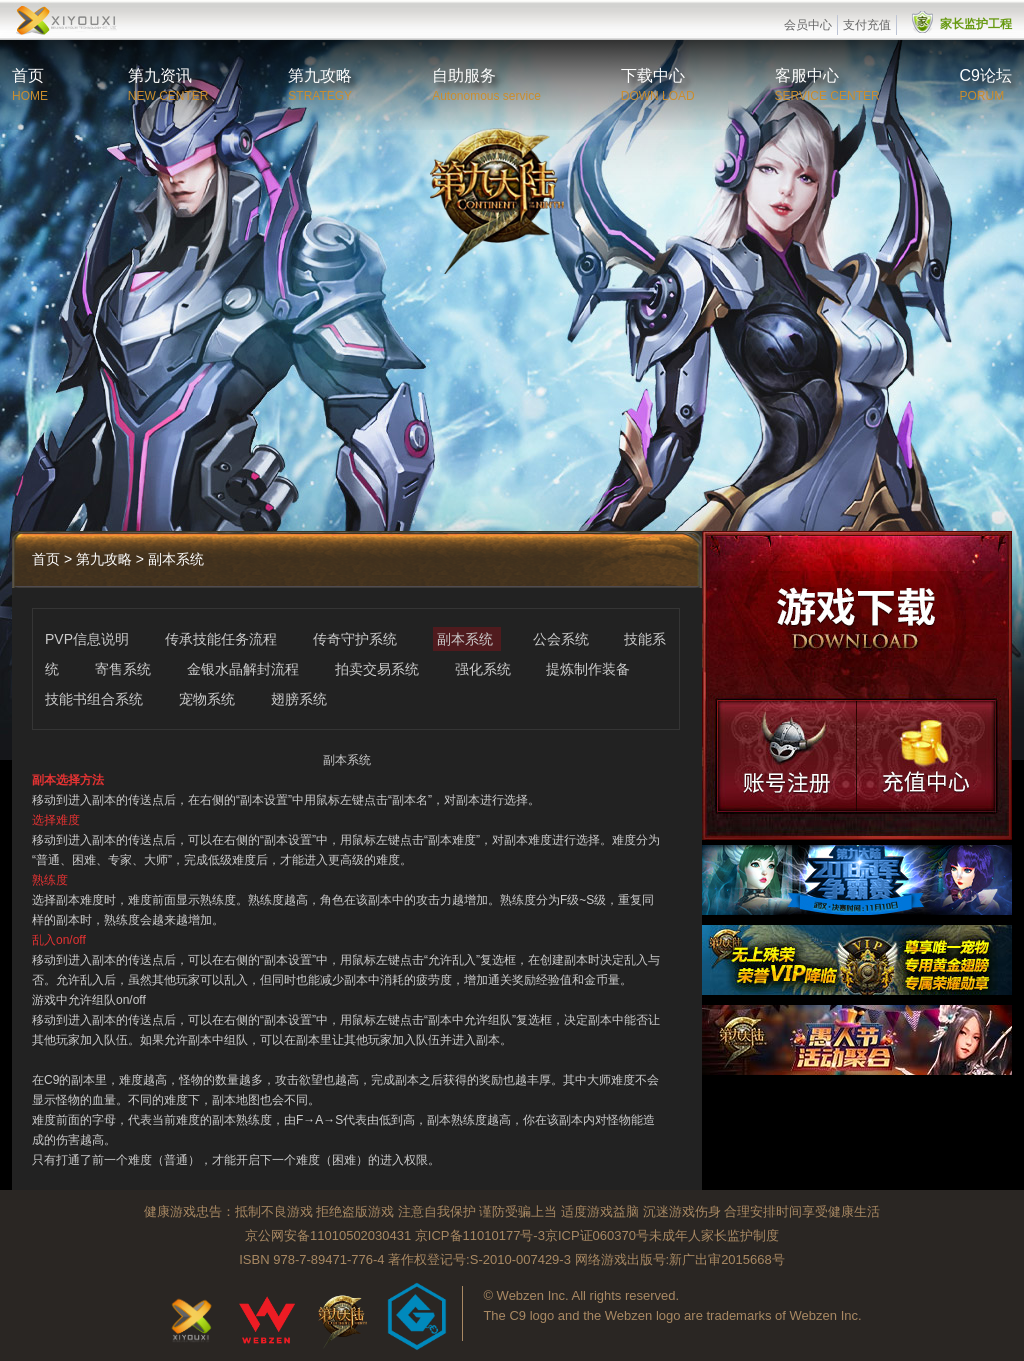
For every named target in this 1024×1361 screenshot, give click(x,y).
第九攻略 (320, 75)
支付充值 (867, 25)
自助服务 (464, 75)
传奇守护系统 (357, 639)
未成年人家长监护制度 (714, 1235)
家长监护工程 (976, 24)
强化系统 (485, 669)
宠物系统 (209, 699)
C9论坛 (986, 75)
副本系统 (467, 639)
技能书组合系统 (96, 699)
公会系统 (563, 639)
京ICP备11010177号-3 (480, 1235)
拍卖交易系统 (379, 669)
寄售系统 (125, 669)
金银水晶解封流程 (245, 669)
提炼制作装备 (588, 669)
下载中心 (653, 75)
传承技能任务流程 (223, 639)
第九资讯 (160, 75)
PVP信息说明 (89, 639)
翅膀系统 (299, 699)
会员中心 (808, 25)
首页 (28, 75)
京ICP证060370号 (597, 1235)
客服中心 (807, 75)
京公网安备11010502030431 (328, 1235)
